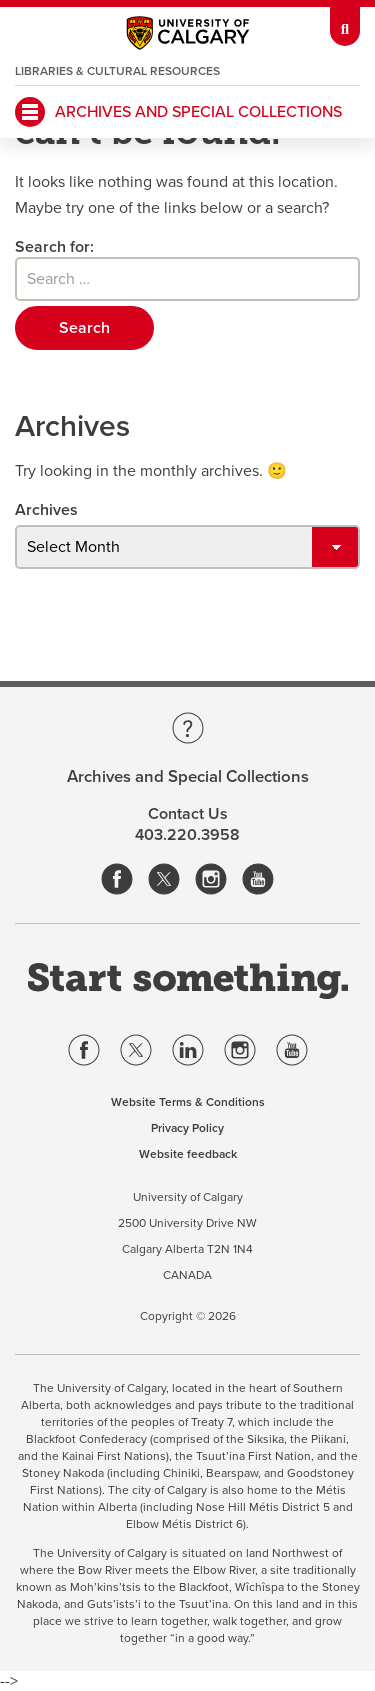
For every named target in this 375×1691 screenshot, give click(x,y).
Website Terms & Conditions (188, 1102)
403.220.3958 (187, 835)
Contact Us (188, 814)
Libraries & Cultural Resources (117, 71)
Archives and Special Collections (198, 112)
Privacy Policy (187, 1128)
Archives (46, 510)
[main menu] (30, 112)
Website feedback (188, 1154)
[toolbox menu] (345, 23)
